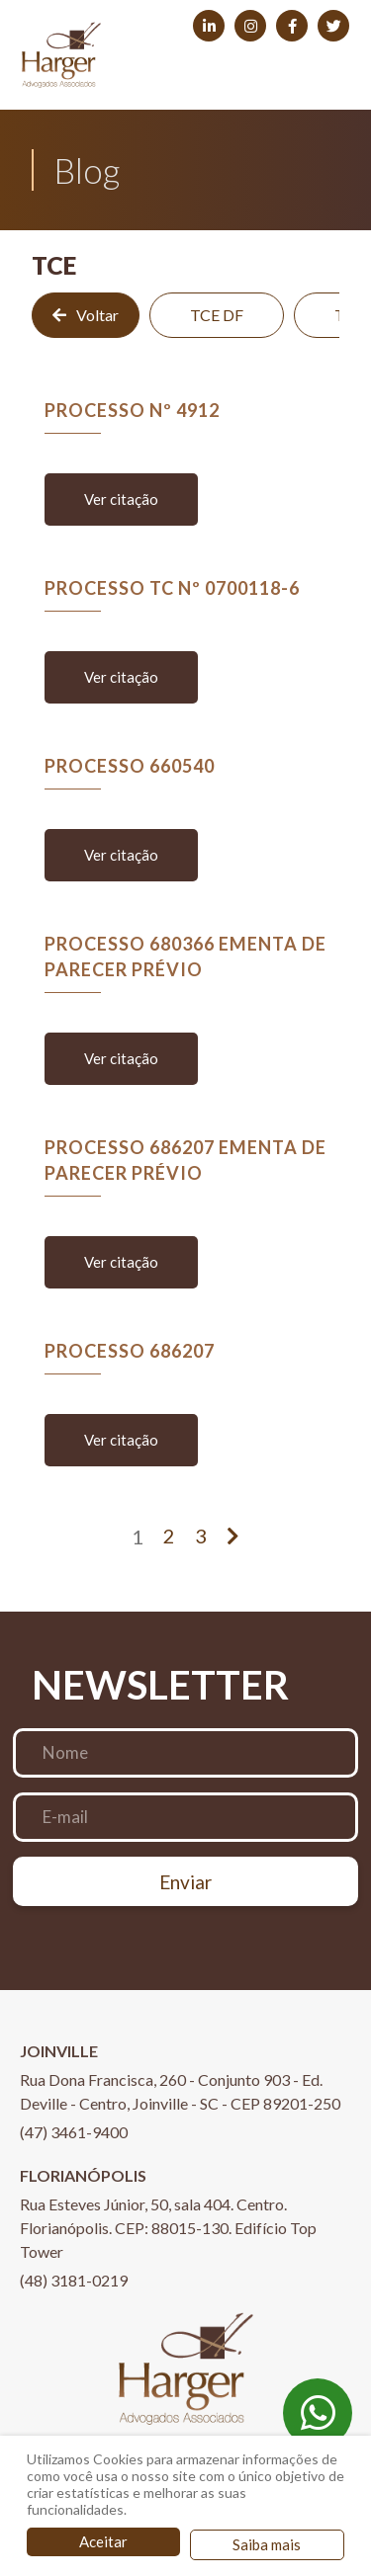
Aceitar (103, 2541)
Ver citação (121, 499)
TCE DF (216, 314)
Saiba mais (266, 2544)
